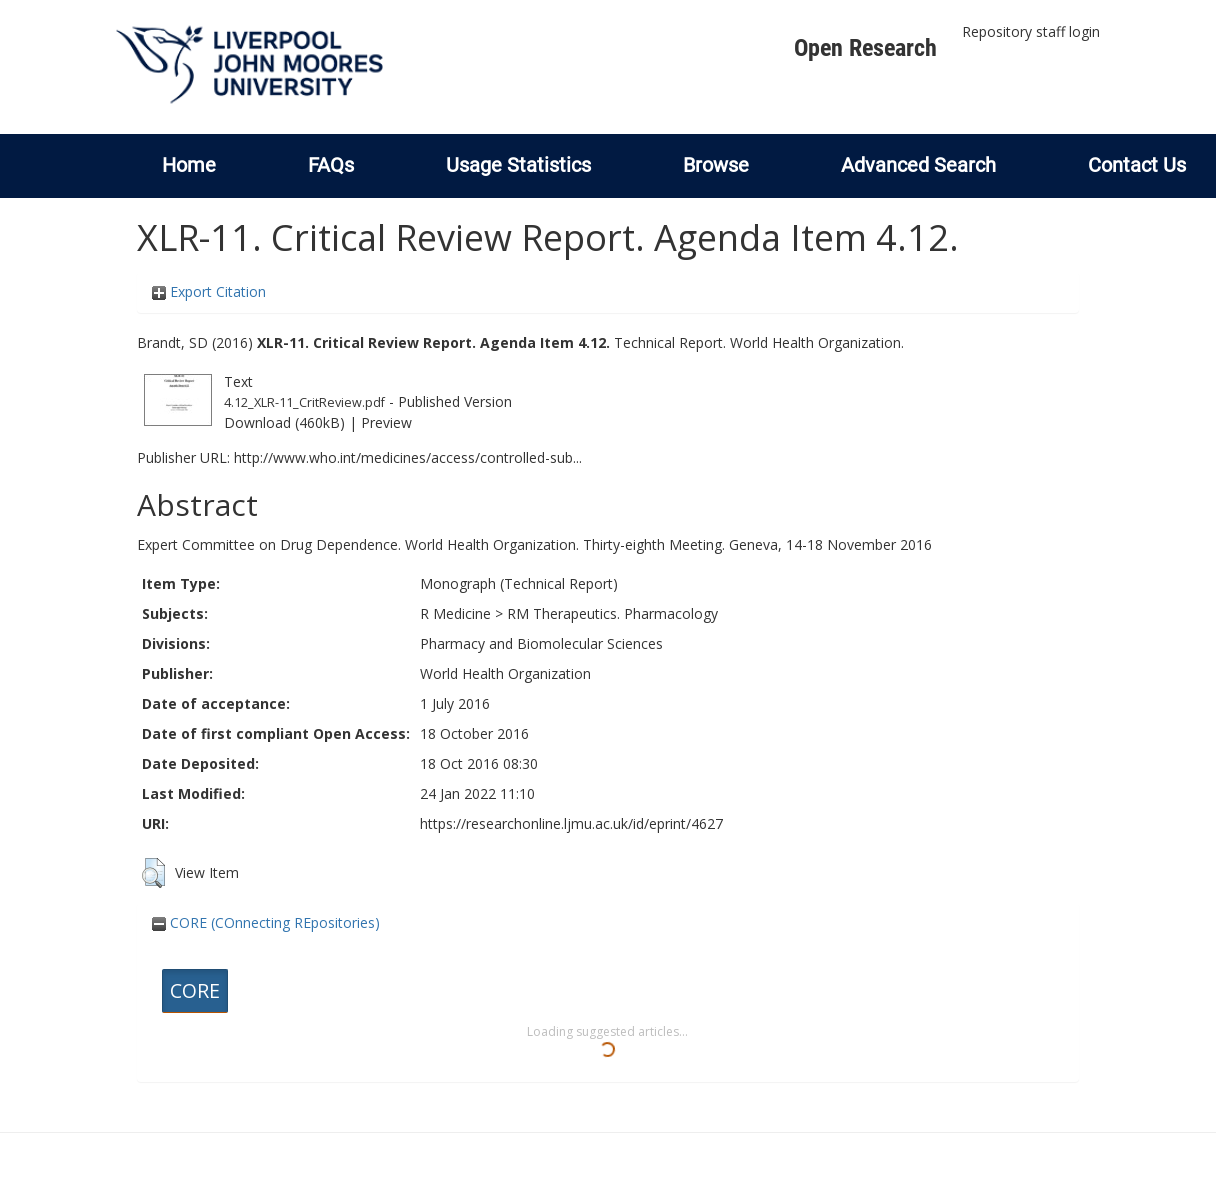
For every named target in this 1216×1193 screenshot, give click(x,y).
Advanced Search (918, 165)
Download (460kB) (284, 422)
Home (189, 165)
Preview (386, 422)
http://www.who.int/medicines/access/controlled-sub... (408, 457)
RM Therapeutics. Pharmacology (612, 613)
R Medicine (455, 613)
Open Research (865, 48)
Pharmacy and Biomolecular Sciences (541, 643)
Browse (716, 165)
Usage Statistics (518, 165)
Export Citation (209, 291)
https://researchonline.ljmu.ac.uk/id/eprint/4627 (571, 823)
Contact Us (1137, 165)
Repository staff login (1031, 31)
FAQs (331, 165)
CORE (195, 990)
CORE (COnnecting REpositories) (266, 922)
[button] (153, 873)
